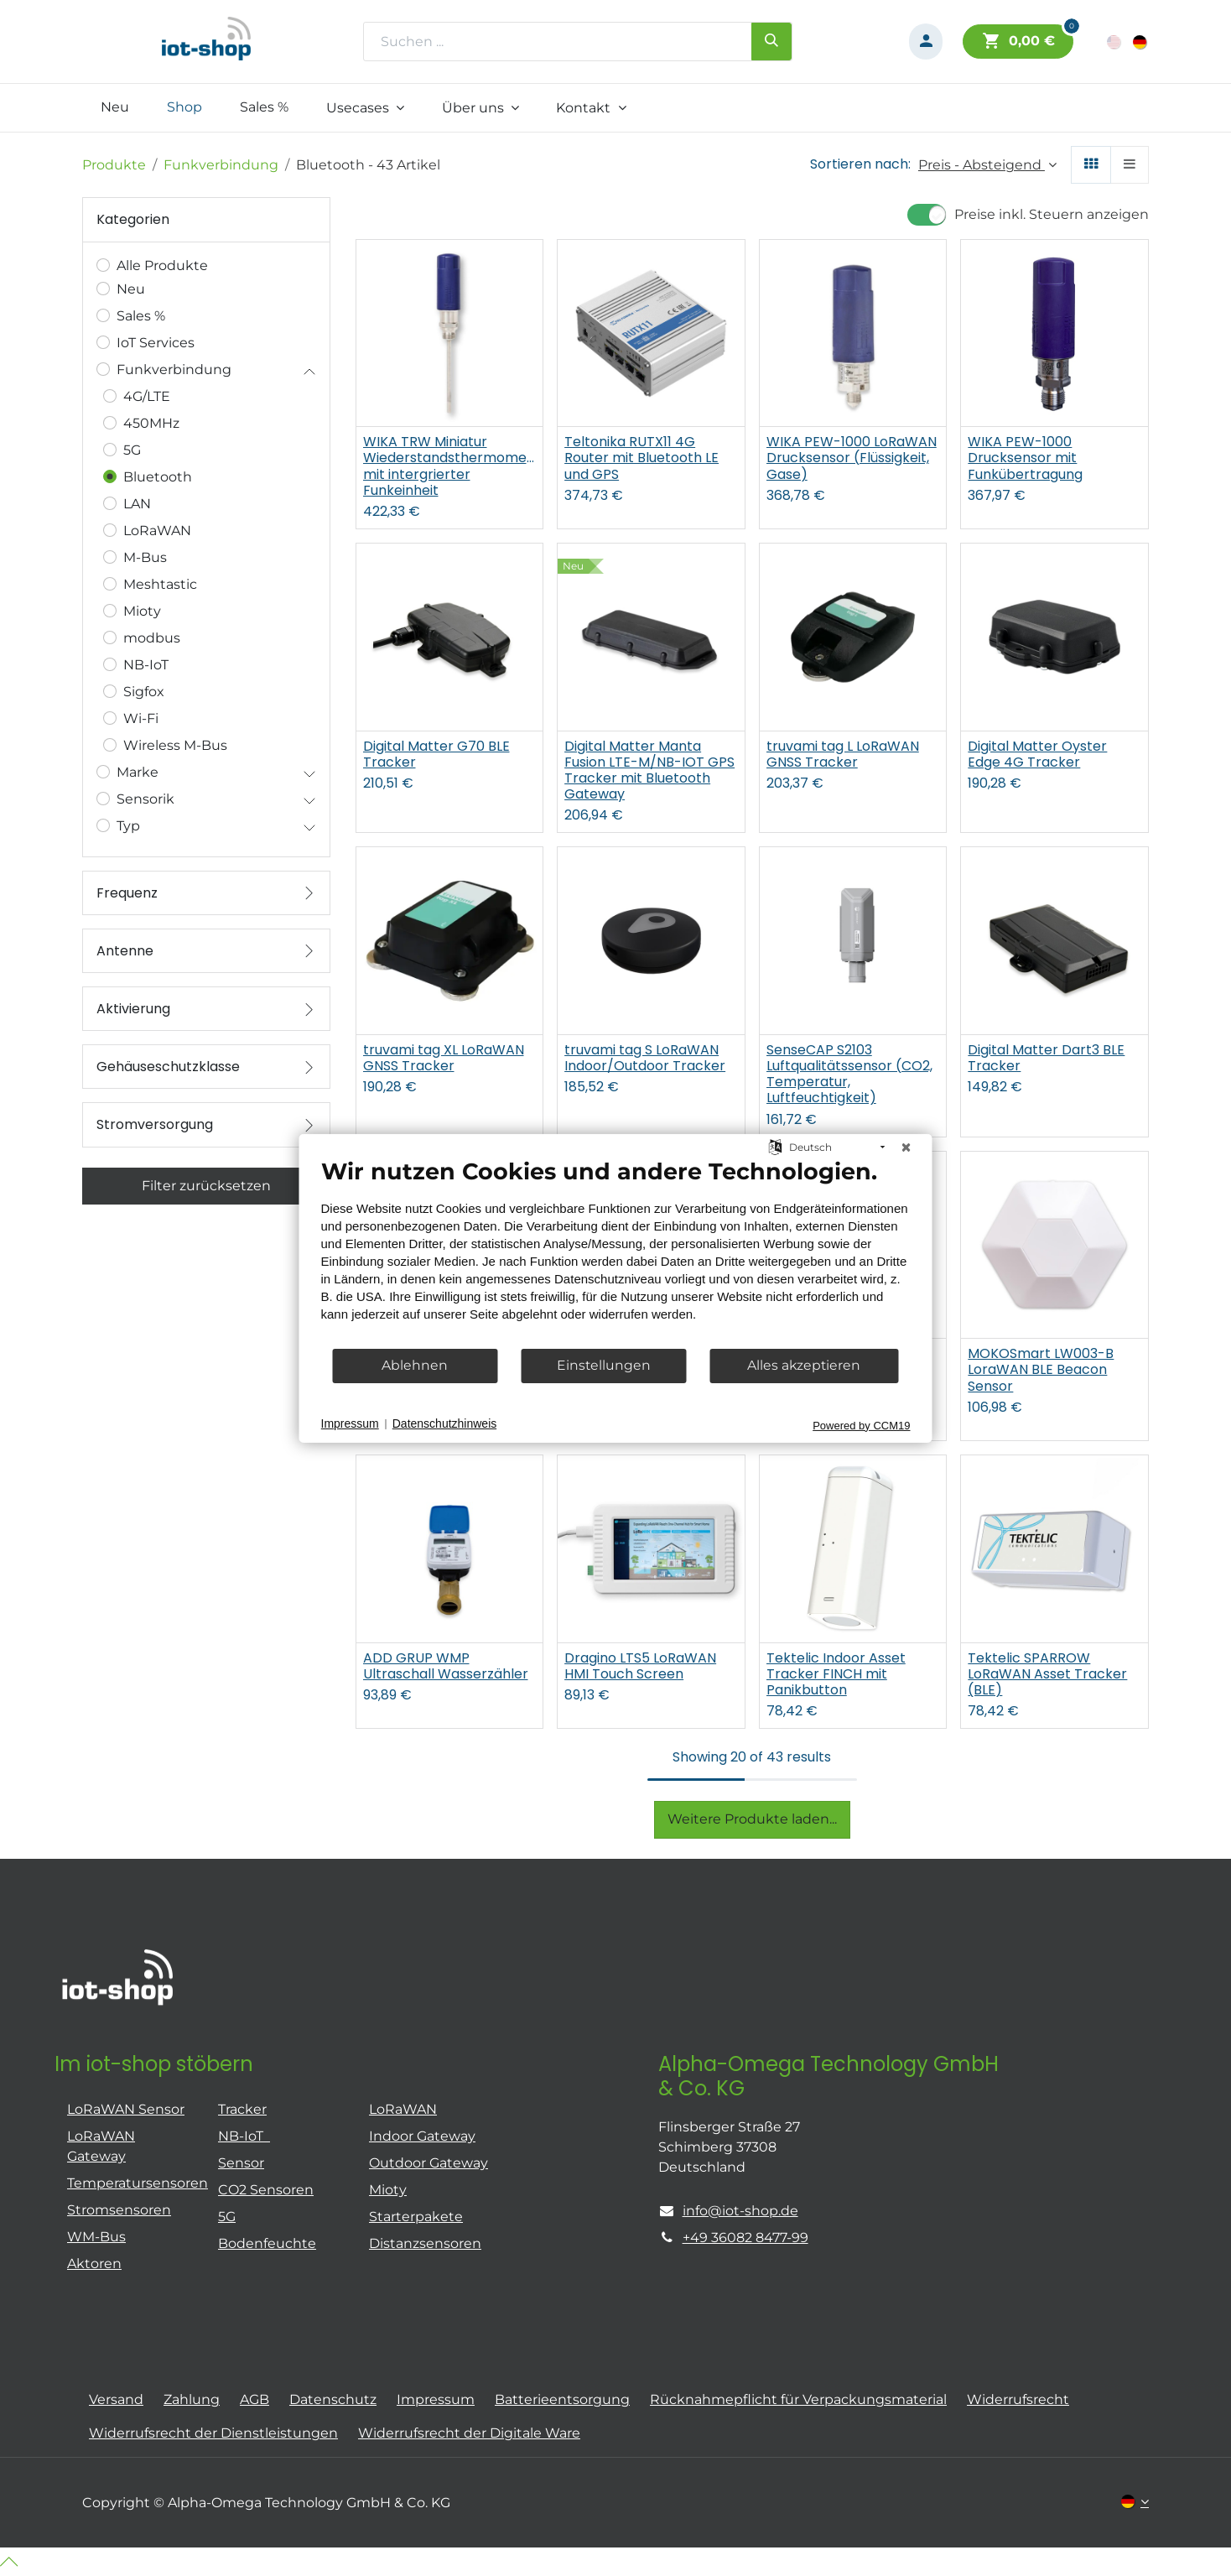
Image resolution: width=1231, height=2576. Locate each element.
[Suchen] (771, 41)
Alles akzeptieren (803, 1365)
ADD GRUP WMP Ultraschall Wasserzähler (445, 1666)
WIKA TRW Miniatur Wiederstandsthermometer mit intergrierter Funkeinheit (450, 466)
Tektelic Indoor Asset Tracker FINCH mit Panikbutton (836, 1674)
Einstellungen (604, 1365)
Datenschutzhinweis (444, 1423)
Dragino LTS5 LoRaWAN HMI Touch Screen (640, 1666)
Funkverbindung (221, 165)
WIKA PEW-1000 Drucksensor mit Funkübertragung (1025, 458)
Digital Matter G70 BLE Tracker (436, 754)
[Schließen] (906, 1146)
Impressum (350, 1423)
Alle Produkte (162, 265)
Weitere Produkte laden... (752, 1819)
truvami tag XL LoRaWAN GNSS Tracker (443, 1058)
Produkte (114, 165)
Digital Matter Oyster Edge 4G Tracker (1037, 754)
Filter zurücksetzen (206, 1186)
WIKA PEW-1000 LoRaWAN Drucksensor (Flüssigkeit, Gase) (851, 458)
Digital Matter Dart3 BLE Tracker (1046, 1058)
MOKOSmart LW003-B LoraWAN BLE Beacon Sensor (1041, 1369)
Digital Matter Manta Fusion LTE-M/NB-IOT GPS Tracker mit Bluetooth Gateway (649, 770)
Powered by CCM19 (861, 1424)
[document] (616, 1251)
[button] (987, 165)
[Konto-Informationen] (926, 41)
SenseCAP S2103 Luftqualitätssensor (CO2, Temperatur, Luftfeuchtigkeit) (849, 1074)
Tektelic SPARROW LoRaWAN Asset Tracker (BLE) (1047, 1674)
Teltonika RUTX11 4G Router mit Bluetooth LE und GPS (641, 458)
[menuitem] (115, 107)
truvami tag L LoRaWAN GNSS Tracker (842, 754)
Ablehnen (415, 1365)
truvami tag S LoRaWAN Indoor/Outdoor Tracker (644, 1058)
